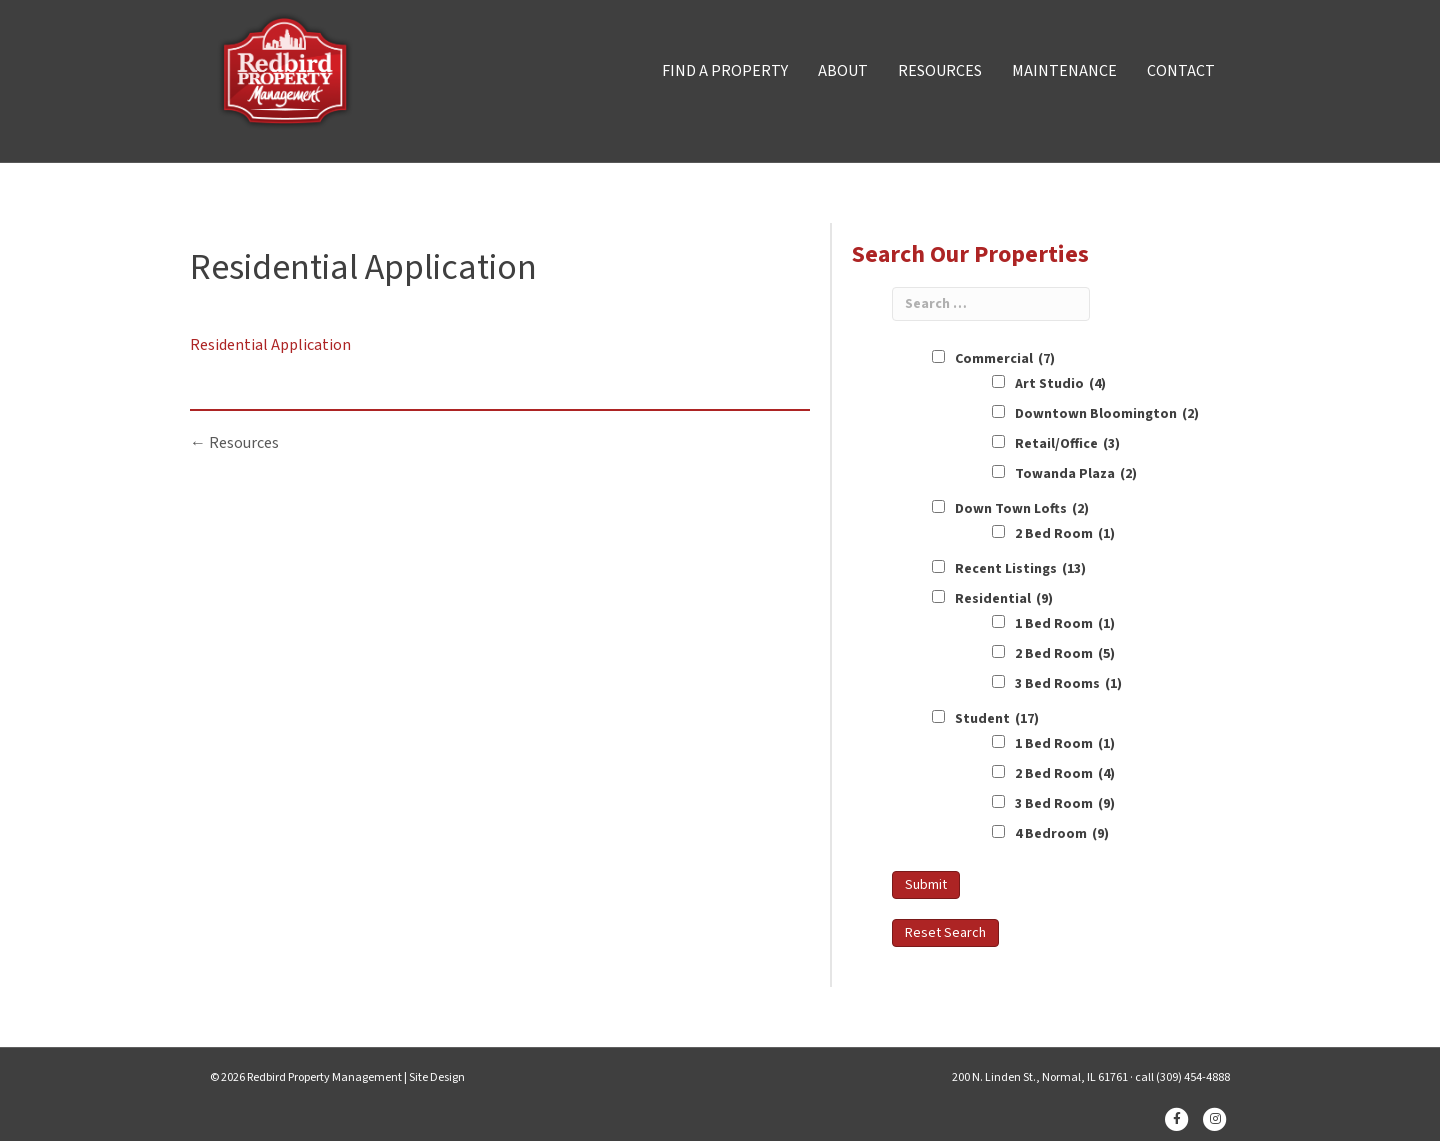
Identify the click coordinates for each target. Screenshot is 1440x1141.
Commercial (1005, 359)
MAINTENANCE (1064, 71)
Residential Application (270, 345)
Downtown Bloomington (1107, 414)
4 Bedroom (1062, 834)
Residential (1004, 599)
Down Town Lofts (1022, 509)
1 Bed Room (1065, 624)
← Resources (234, 443)
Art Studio (1060, 384)
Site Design (437, 1077)
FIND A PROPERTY (725, 71)
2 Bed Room (1065, 534)
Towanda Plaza (1076, 474)
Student (997, 719)
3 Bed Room (1065, 804)
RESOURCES (940, 71)
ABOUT (843, 71)
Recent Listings (1020, 569)
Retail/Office (1067, 444)
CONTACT (1181, 71)
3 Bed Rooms (1068, 684)
